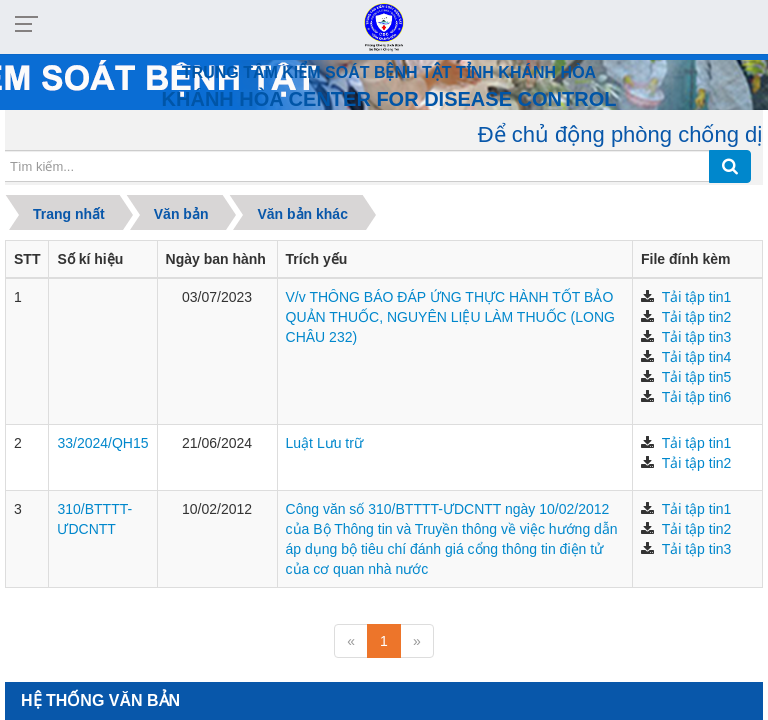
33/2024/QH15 (102, 443)
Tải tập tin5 (697, 377)
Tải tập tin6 (697, 397)
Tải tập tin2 (697, 317)
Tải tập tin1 (697, 297)
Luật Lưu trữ (324, 443)
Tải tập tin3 (697, 337)
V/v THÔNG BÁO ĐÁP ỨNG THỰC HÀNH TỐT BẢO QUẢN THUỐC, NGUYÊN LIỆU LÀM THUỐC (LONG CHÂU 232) (450, 317)
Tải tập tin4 (697, 357)
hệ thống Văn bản (100, 700)
